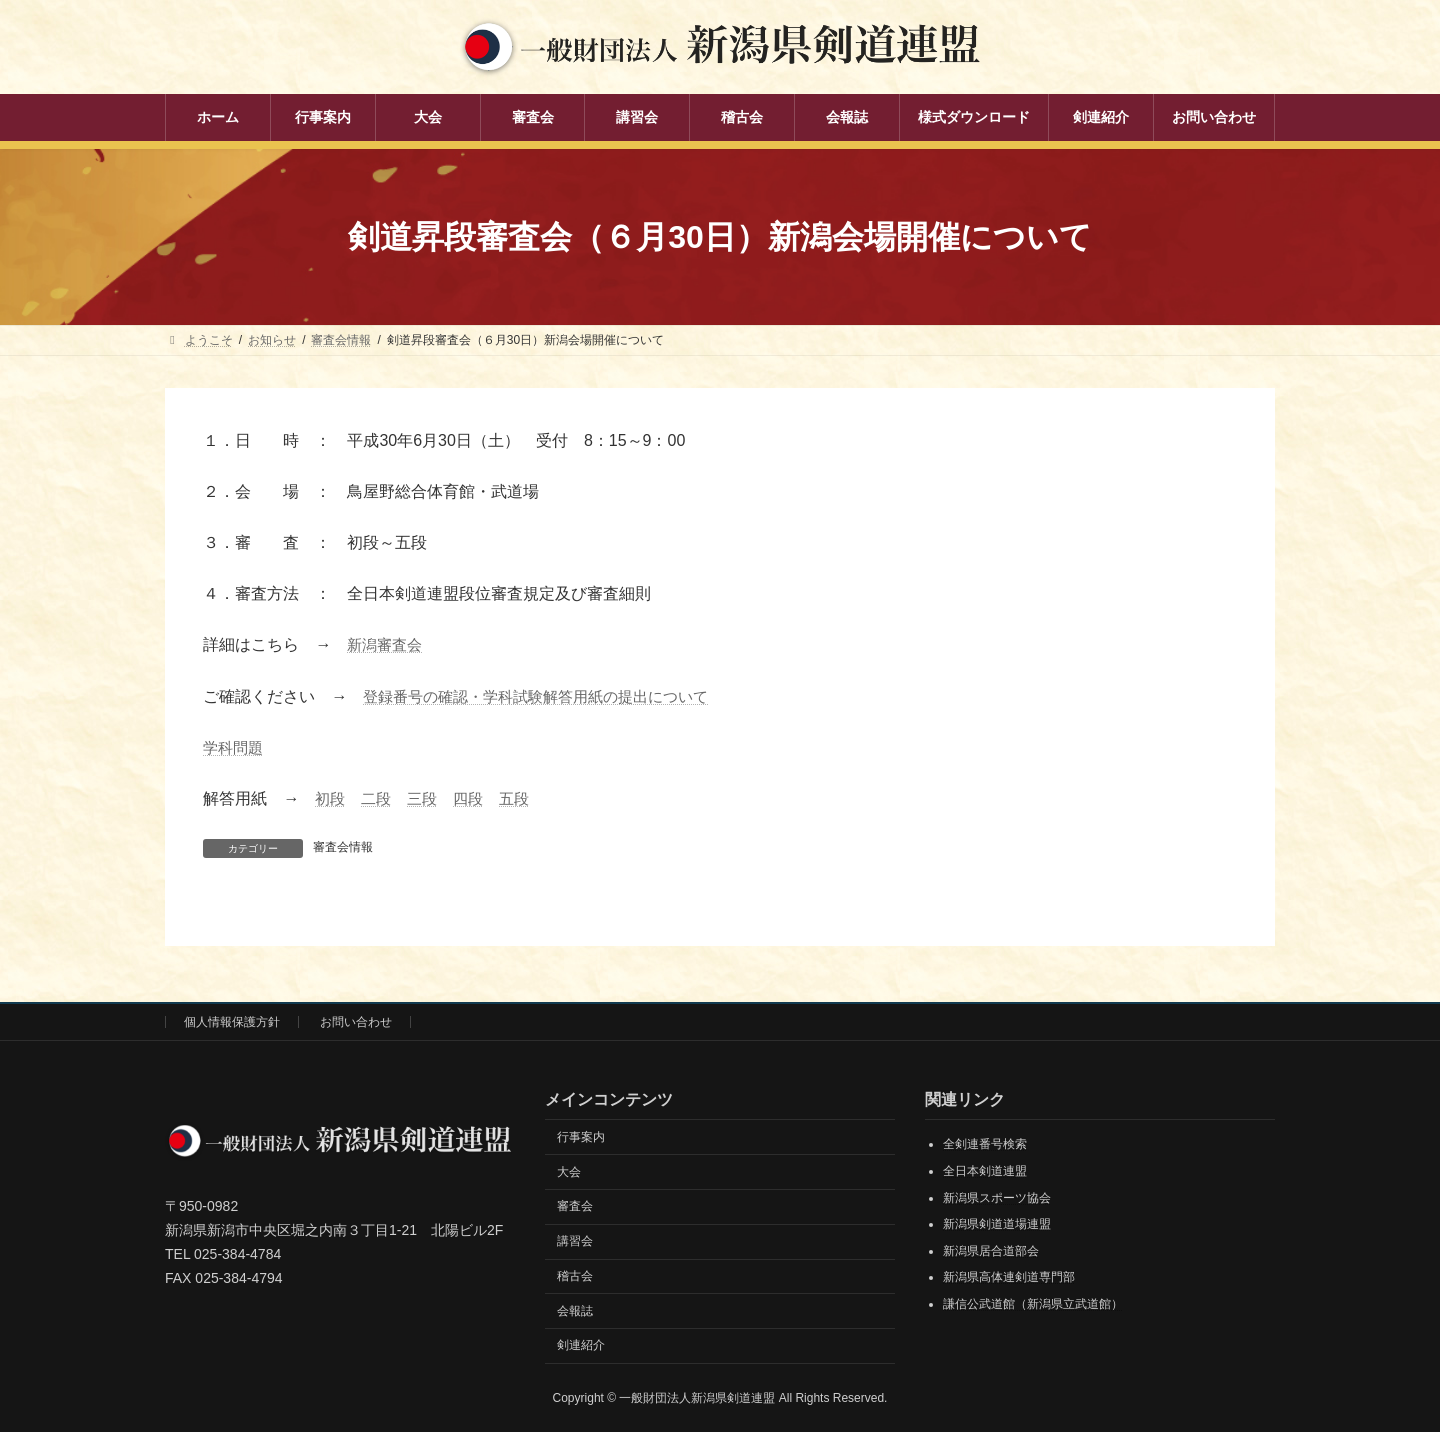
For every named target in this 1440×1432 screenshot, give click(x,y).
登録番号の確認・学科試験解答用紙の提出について (547, 696)
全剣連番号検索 (985, 1144)
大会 (569, 1171)
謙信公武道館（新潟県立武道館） (1033, 1304)
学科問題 (235, 747)
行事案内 (581, 1136)
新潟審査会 (387, 644)
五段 (523, 798)
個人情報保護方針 (232, 1022)
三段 (427, 798)
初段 (331, 798)
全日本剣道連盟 (985, 1171)
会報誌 (575, 1310)
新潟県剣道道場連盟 (997, 1224)
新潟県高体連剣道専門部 (1009, 1277)
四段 (475, 798)
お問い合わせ (356, 1022)
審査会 (575, 1206)
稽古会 (575, 1276)
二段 (379, 798)
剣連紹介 (581, 1345)
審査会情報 (343, 847)
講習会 (575, 1241)
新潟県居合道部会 (991, 1250)
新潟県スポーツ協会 (997, 1197)
